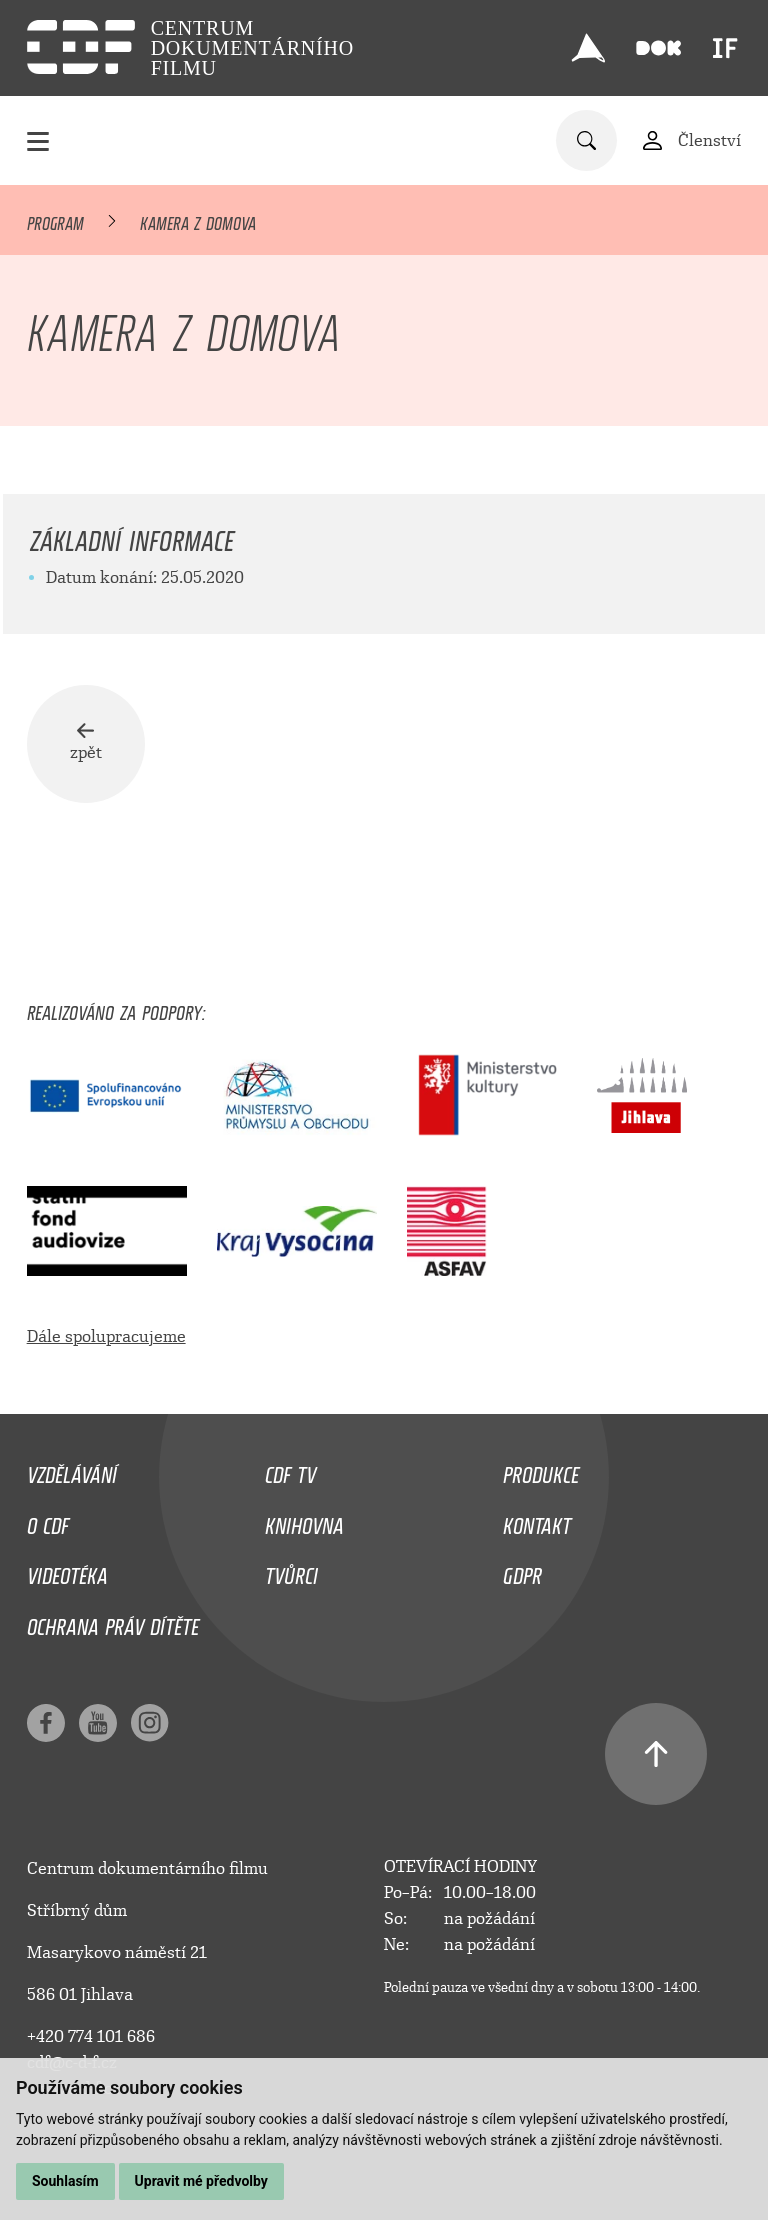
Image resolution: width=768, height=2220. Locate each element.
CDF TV (290, 1470)
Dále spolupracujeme (106, 1336)
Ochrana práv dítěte (113, 1622)
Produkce (541, 1470)
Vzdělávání (72, 1470)
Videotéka (67, 1571)
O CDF (48, 1521)
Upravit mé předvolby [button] (201, 2181)
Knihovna (304, 1521)
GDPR (522, 1571)
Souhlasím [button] (65, 2181)
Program (55, 220)
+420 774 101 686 (91, 2036)
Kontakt (537, 1521)
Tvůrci (291, 1571)
